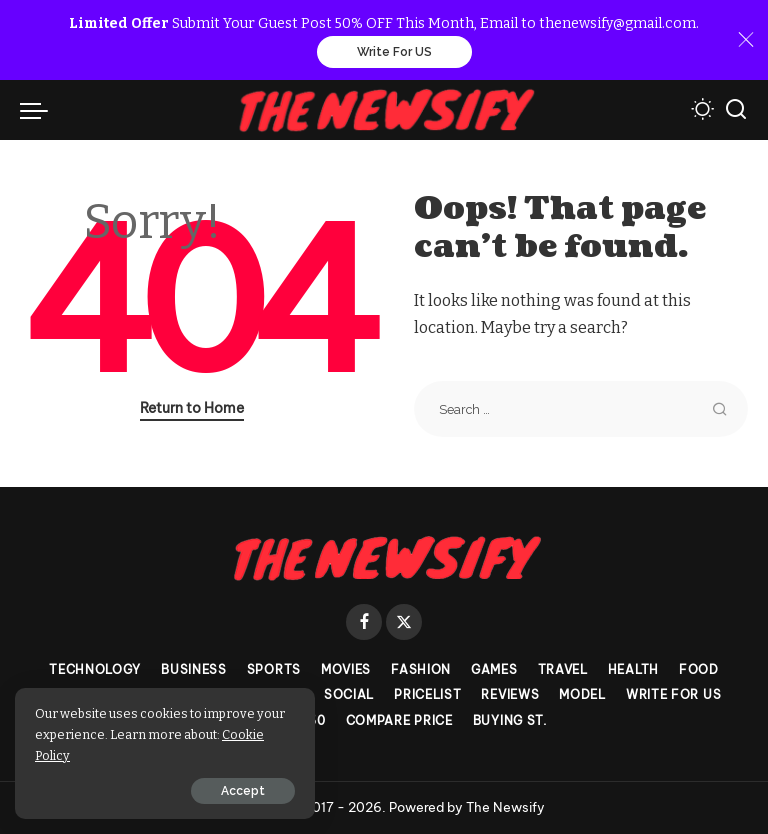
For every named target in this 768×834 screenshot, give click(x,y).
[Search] (736, 110)
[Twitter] (404, 622)
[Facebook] (364, 622)
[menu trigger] (39, 110)
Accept (243, 791)
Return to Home (192, 408)
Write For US (394, 52)
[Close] (746, 40)
